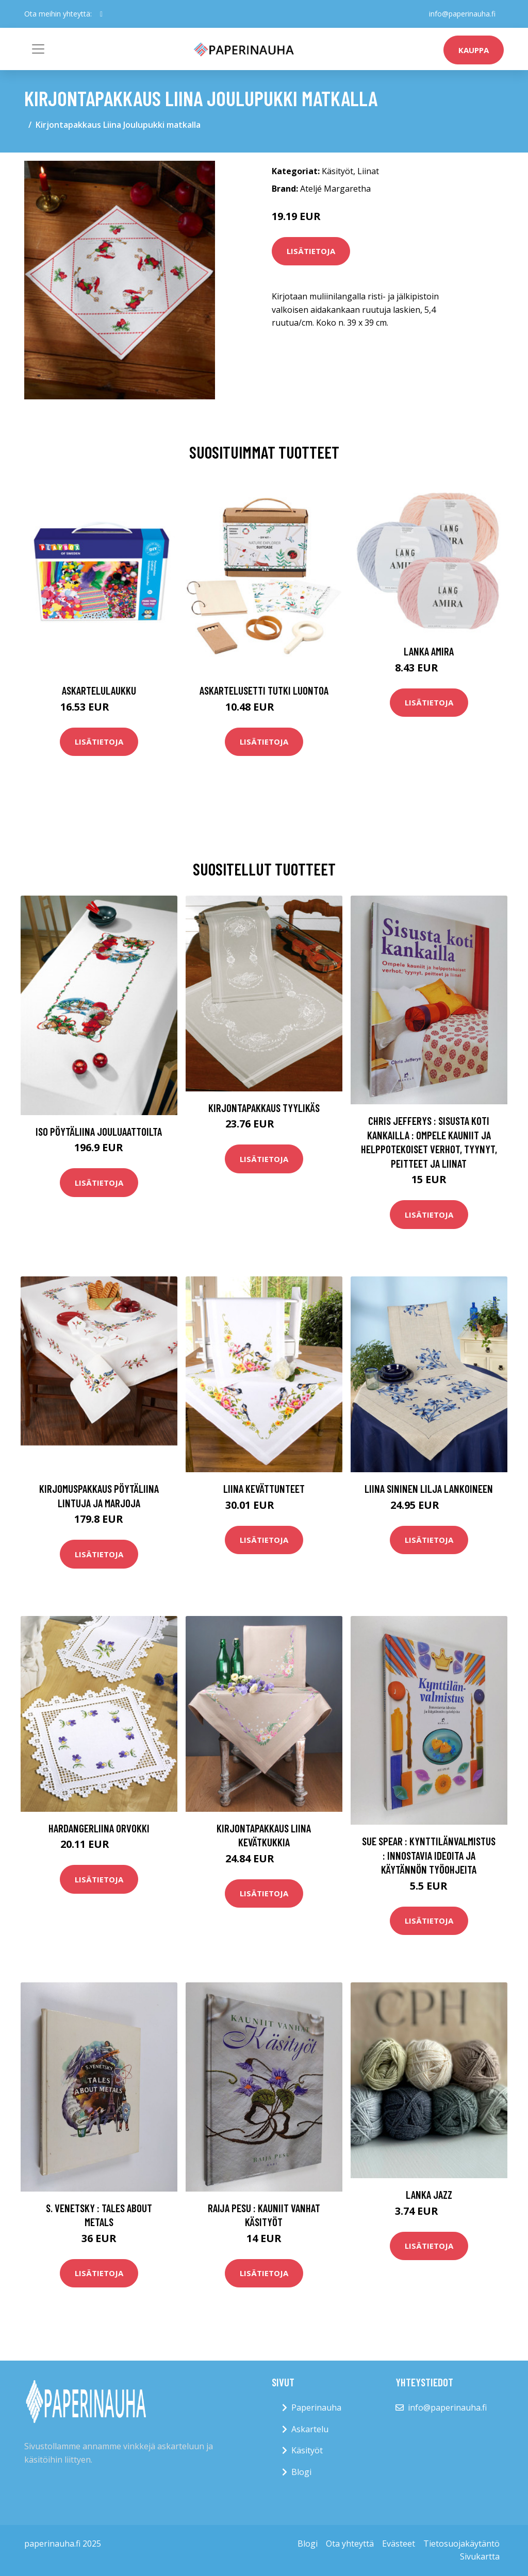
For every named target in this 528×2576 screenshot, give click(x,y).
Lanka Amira (429, 651)
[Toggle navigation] (38, 49)
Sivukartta (480, 2556)
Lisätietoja (311, 251)
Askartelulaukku (99, 690)
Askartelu (309, 2429)
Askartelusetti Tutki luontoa (264, 690)
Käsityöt (337, 171)
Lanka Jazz (429, 2194)
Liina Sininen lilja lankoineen (429, 1488)
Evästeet (398, 2543)
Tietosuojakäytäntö (461, 2543)
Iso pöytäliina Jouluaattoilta (99, 1131)
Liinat (368, 171)
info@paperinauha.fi (462, 14)
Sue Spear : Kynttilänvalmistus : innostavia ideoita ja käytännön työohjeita (429, 1855)
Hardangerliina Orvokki (99, 1828)
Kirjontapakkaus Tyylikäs (264, 1107)
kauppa (473, 50)
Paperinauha (316, 2407)
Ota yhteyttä (350, 2543)
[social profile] (101, 14)
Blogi (301, 2472)
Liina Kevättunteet (264, 1488)
